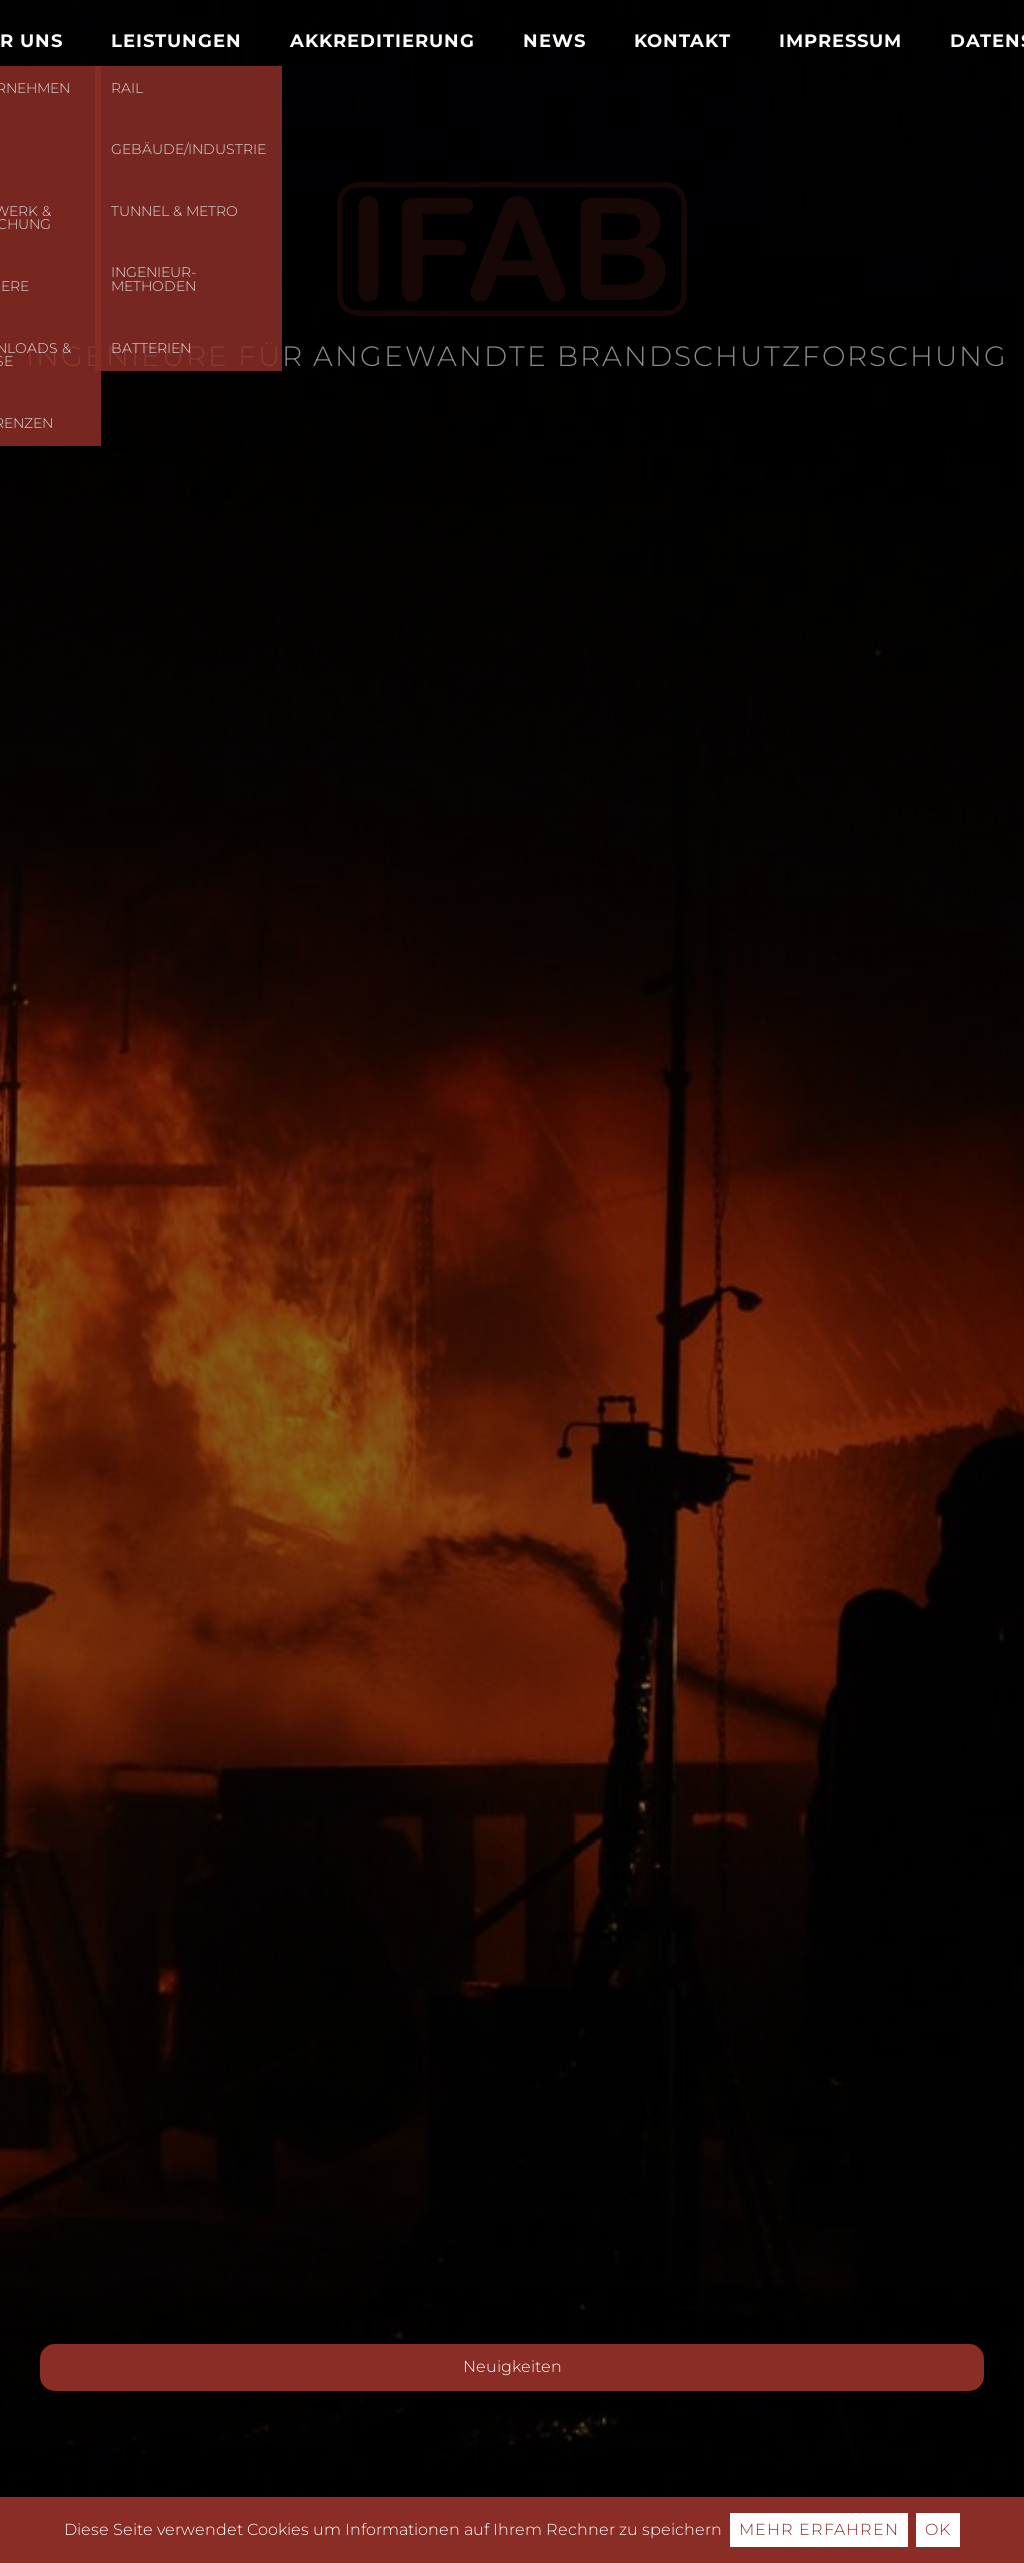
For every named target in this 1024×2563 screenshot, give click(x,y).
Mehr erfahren (819, 2529)
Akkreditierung (382, 40)
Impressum (840, 40)
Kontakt (682, 40)
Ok (938, 2529)
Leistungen (176, 40)
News (554, 40)
